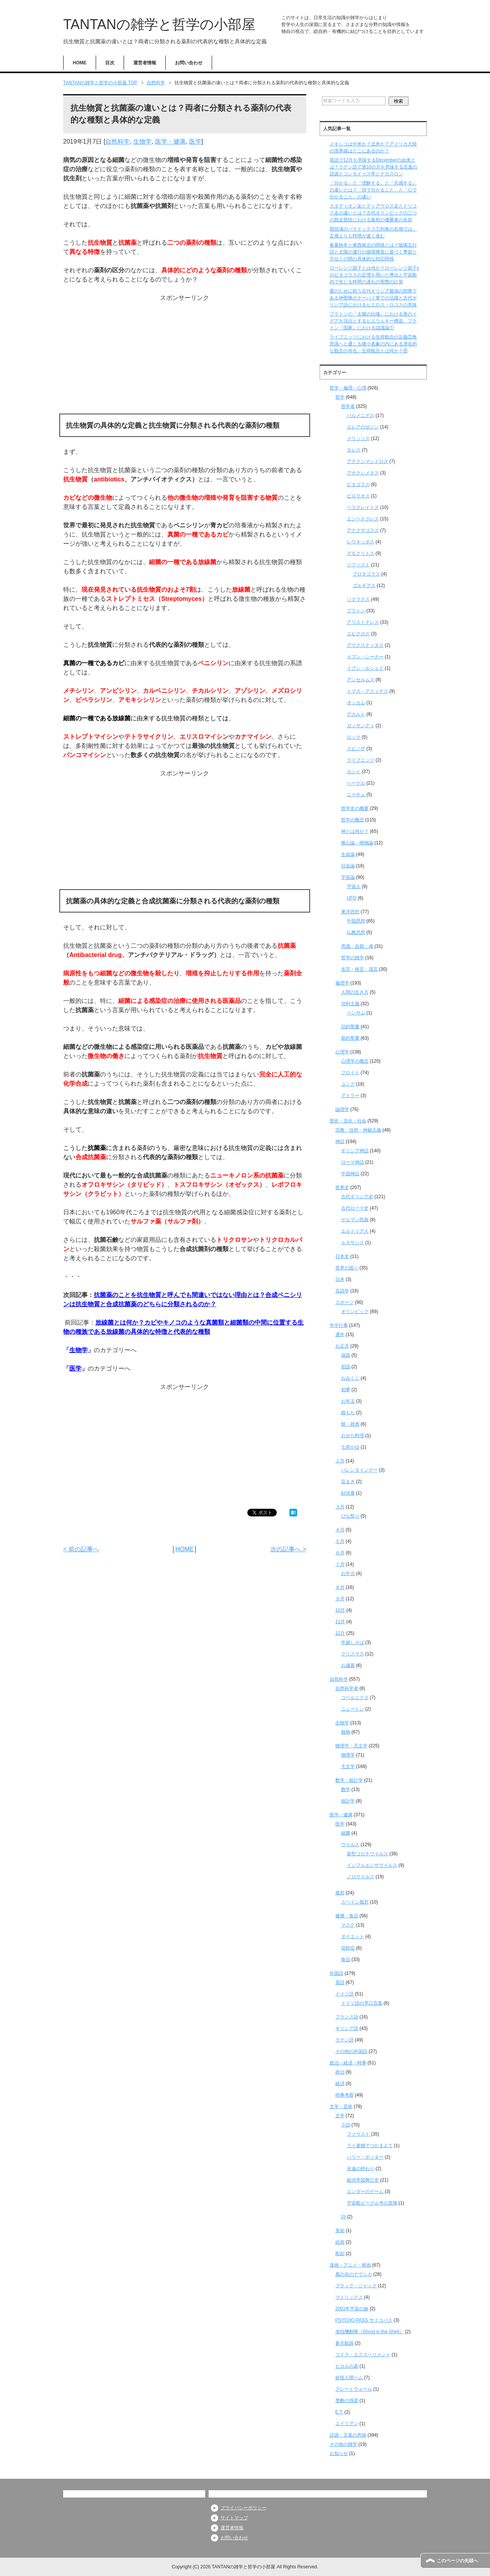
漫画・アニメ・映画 (350, 2265)
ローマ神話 (352, 1162)
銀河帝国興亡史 (363, 2180)
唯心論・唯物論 (357, 843)
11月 (340, 1621)
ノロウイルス (360, 1876)
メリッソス (358, 438)
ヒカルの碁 (346, 2366)
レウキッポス (360, 542)
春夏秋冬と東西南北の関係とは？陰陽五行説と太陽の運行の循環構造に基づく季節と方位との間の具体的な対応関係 (373, 252)
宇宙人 (354, 886)
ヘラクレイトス (363, 507)
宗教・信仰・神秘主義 (358, 1130)
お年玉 (348, 1401)
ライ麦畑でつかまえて (370, 2145)
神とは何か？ (355, 831)
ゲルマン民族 (355, 1219)
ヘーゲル (356, 783)
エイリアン (346, 2423)
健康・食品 (346, 1916)
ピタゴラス (358, 484)
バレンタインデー (359, 1470)
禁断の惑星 (346, 2400)
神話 (340, 1141)
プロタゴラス (366, 574)
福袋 (345, 1355)
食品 (345, 1959)
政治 (340, 2072)
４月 (340, 1530)
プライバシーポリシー (243, 2508)
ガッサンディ (360, 725)
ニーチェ (356, 794)
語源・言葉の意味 (348, 2435)
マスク (348, 1925)
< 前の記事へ (81, 1549)
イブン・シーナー (365, 656)
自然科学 (117, 141)
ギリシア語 (346, 2028)
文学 (340, 2115)
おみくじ (350, 1378)
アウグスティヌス (365, 645)
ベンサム (356, 1013)
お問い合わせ (189, 62)
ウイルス (350, 1844)
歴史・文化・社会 (348, 1121)
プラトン (356, 610)
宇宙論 (348, 877)
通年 (340, 1334)
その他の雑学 (343, 2444)
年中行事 (339, 1325)
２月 (340, 1461)
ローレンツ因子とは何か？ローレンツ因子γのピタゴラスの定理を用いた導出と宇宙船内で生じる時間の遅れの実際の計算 (374, 275)
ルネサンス (352, 1242)
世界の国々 (346, 1268)
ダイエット (352, 1936)
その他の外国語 (351, 2051)
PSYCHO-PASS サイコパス (363, 2320)
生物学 (142, 141)
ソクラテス (358, 599)
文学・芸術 (341, 2106)
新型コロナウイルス (367, 1853)
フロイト (350, 1072)
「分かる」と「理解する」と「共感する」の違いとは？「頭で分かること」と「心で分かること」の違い (373, 190)
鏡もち (348, 1412)
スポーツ (344, 1302)
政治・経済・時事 (348, 2063)
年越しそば (352, 1642)
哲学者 (348, 406)
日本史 (342, 1256)
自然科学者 (346, 1688)
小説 (345, 2125)
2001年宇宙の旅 (352, 2308)
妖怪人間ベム (349, 2377)
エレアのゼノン (363, 427)
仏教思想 (356, 932)
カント (354, 771)
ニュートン (352, 1709)
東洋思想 (350, 911)
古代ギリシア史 (357, 1196)
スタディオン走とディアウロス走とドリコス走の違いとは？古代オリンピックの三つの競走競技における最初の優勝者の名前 (373, 212)
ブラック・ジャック (356, 2285)
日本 (340, 1279)
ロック (354, 737)
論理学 (342, 1109)
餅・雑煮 (350, 1424)
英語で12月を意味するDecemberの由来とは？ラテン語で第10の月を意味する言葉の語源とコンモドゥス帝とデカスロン (373, 167)
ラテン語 (344, 2040)
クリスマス (352, 1654)
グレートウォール (353, 2389)
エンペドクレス (363, 519)
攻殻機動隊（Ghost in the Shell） (369, 2331)
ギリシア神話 (355, 1150)
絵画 (340, 2242)
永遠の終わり (360, 2168)
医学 (195, 141)
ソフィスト (358, 565)
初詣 (345, 1366)
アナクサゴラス (363, 530)
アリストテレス (363, 622)
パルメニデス (360, 415)
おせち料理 (352, 1435)
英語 (340, 1982)
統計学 (348, 1801)
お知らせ (339, 2453)
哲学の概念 (352, 820)
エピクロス (358, 633)
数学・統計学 (349, 1780)
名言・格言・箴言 (359, 969)
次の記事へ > (288, 1549)
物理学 (348, 1755)
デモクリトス (360, 553)
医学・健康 (170, 141)
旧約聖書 (350, 1026)
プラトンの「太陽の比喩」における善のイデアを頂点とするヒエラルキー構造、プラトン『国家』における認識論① (373, 320)
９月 (340, 1598)
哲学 (340, 397)
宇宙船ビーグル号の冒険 (372, 2203)
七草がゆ (350, 1447)
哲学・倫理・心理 (348, 388)
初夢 (345, 1389)
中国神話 (350, 1173)
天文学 (348, 1766)
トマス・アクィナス (367, 691)
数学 (345, 1789)
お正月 (342, 1346)
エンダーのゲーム (365, 2191)
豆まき (348, 1481)
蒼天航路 (344, 2343)
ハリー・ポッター (365, 2157)
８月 (340, 1587)
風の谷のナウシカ (353, 2274)
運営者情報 (144, 62)
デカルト (356, 714)
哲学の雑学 (352, 957)
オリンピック (355, 1311)
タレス (354, 450)
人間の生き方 (355, 992)
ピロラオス (358, 496)
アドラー (350, 1095)
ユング (348, 1084)
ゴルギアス (364, 585)
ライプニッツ (360, 760)
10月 (340, 1610)
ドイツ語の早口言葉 (361, 2003)
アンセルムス (360, 679)
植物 (345, 1732)
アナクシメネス (363, 473)
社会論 (348, 865)
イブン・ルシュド (365, 668)
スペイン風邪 (355, 1902)
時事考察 (344, 2095)
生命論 (348, 854)
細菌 (345, 1833)
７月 (340, 1564)
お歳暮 (348, 1665)
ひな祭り (350, 1516)
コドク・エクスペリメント (362, 2354)
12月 (340, 1633)
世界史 (342, 1187)
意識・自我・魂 (357, 946)
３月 (340, 1507)
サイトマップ (234, 2517)
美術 (340, 2230)
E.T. (339, 2412)
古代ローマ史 (355, 1208)
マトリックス (349, 2297)
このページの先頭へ (457, 2560)
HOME (80, 62)
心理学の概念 (355, 1061)
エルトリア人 (355, 1231)
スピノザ (356, 748)
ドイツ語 (344, 1994)
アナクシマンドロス (367, 461)
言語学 (342, 1291)
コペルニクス (355, 1697)
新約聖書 (350, 1038)
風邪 (340, 1893)
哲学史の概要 (355, 808)
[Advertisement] (184, 356)
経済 (340, 2083)
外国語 (336, 1973)
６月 (340, 1552)
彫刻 (340, 2253)
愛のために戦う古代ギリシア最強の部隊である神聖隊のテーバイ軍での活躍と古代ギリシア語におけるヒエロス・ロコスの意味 (373, 297)
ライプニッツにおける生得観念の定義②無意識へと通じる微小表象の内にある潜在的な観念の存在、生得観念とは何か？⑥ (373, 343)
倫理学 (342, 983)
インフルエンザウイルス (372, 1865)
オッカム (356, 702)
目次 (109, 62)
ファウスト (358, 2134)
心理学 (342, 1052)
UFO (351, 898)
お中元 (348, 1573)
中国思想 (356, 921)
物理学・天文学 (351, 1745)
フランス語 (346, 2017)
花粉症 (348, 1948)
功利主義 (350, 1003)
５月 (340, 1541)
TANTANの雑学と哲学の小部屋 (159, 24)
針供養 (348, 1493)
